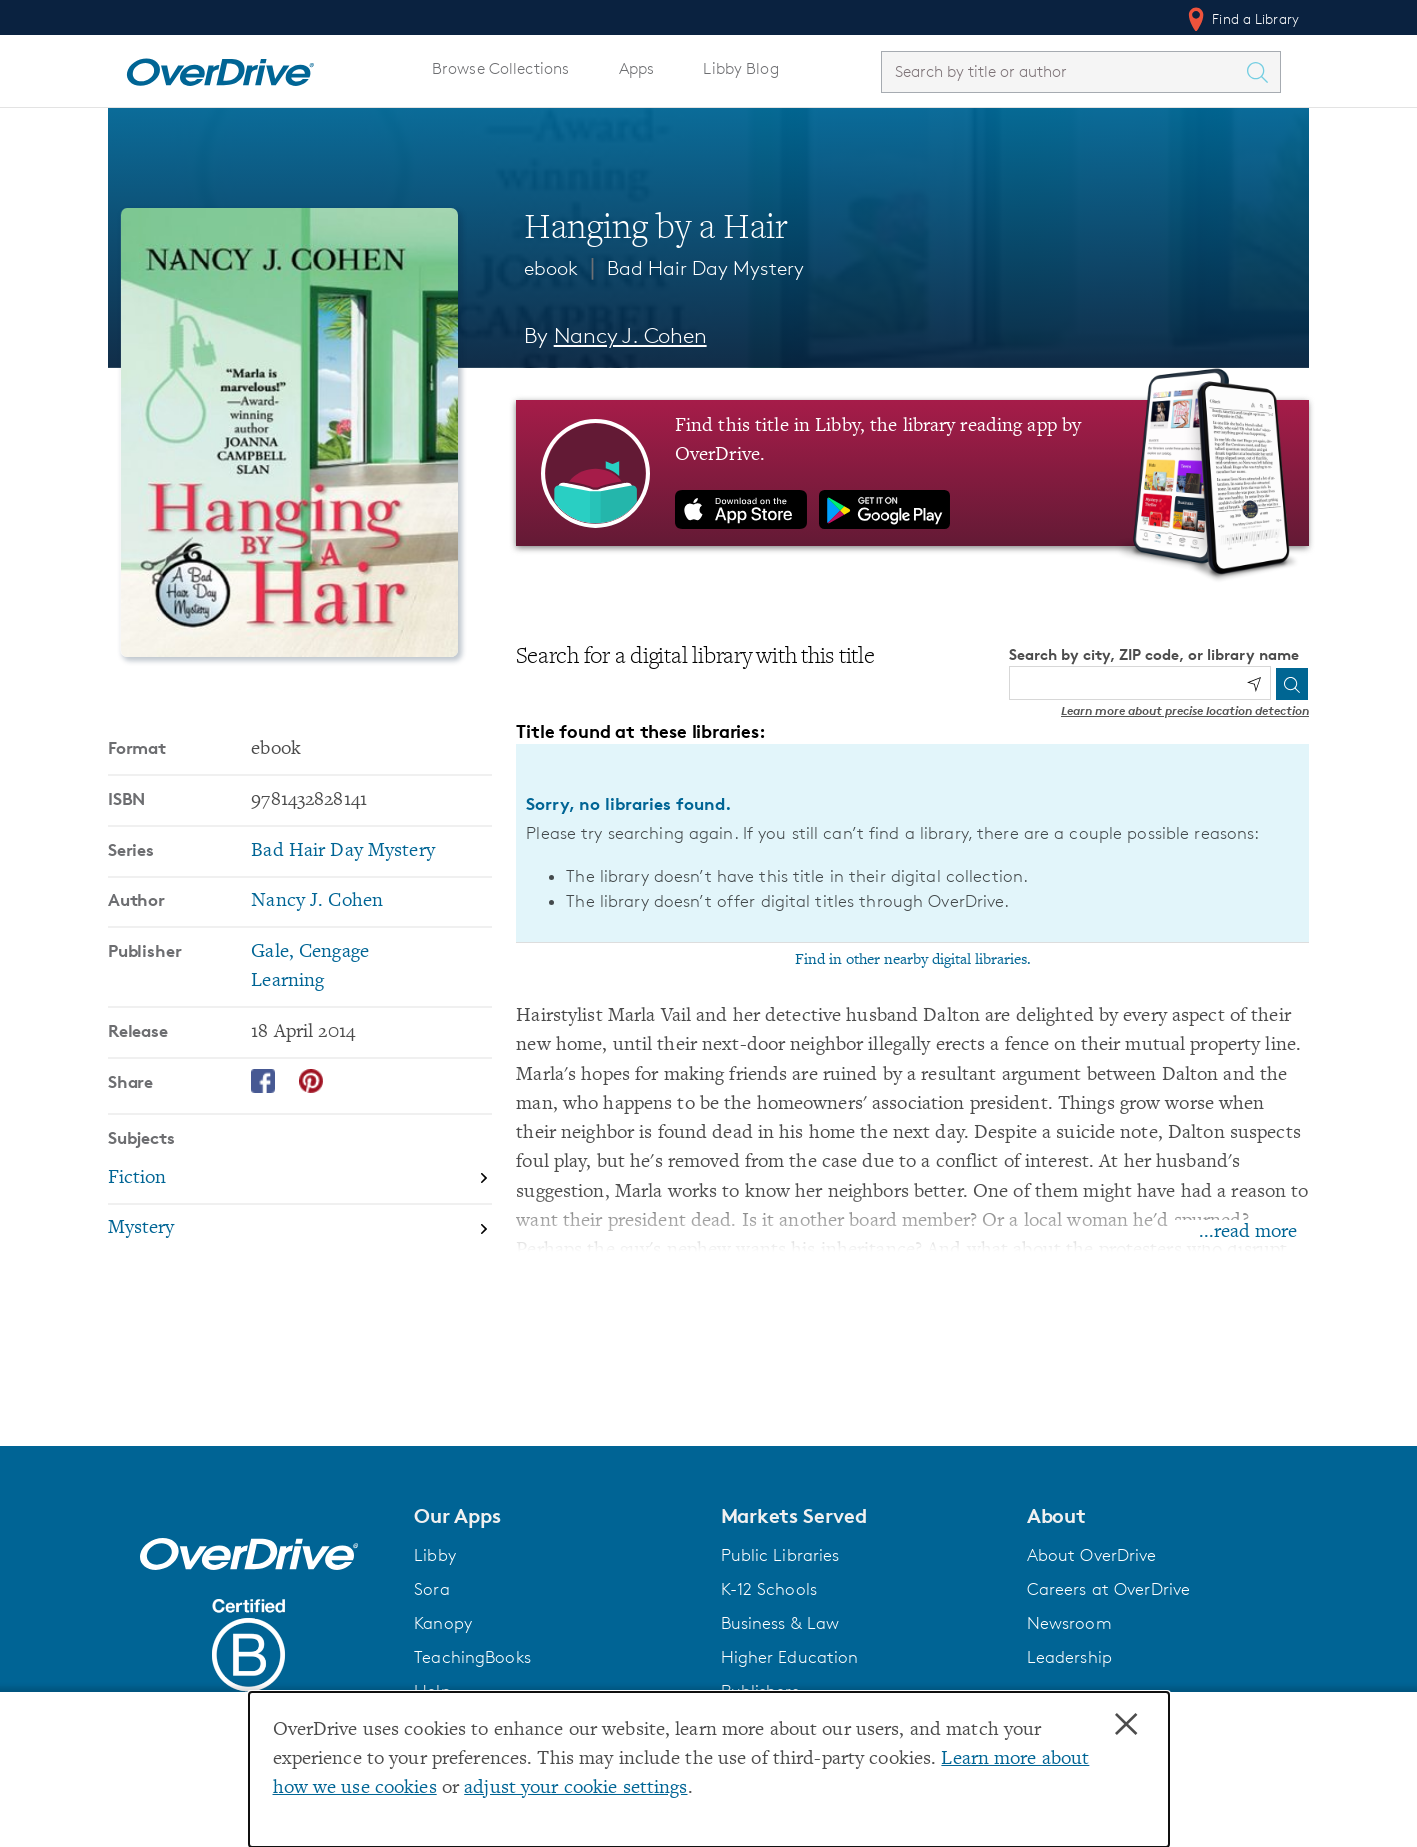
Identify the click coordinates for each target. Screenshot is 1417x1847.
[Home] (220, 68)
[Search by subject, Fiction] (300, 1179)
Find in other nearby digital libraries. (913, 960)
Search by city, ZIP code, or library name (1154, 654)
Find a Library (1241, 19)
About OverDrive (1092, 1555)
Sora (432, 1589)
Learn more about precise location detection (1185, 710)
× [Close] (1126, 1725)
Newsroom (1069, 1623)
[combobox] (1063, 71)
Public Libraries (780, 1555)
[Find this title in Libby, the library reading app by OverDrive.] (912, 473)
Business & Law (780, 1623)
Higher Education (790, 1657)
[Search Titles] (1262, 72)
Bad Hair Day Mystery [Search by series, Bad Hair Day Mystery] (342, 851)
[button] (555, 1516)
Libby (435, 1555)
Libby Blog (740, 68)
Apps (637, 68)
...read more (1248, 1232)
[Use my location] (1254, 684)
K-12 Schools (769, 1589)
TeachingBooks (472, 1657)
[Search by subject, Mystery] (300, 1229)
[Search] (1292, 684)
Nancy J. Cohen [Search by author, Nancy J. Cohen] (630, 335)
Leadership (1069, 1657)
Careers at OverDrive (1108, 1589)
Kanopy (443, 1623)
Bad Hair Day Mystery (705, 268)
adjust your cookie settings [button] (575, 1788)
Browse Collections (500, 68)
